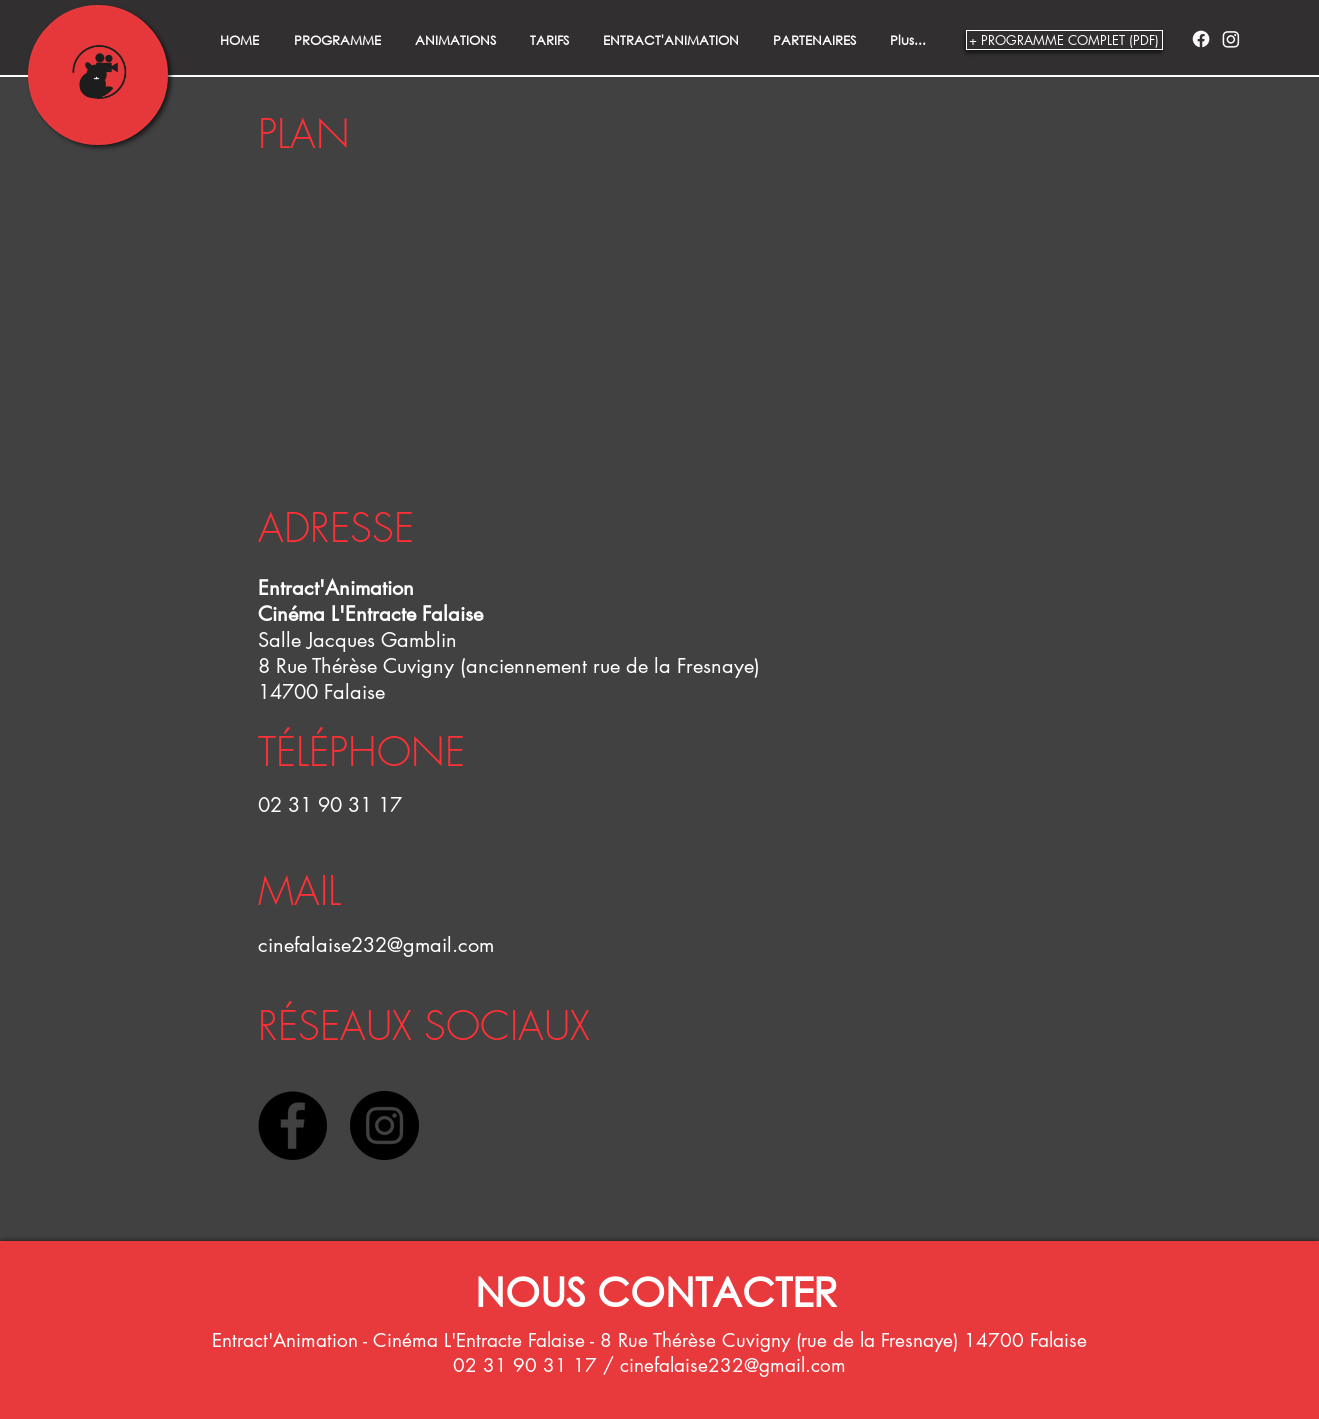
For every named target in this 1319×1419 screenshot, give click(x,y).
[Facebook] (1201, 39)
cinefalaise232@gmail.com (376, 945)
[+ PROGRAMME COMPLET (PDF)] (1064, 40)
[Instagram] (1231, 39)
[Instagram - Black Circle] (384, 1125)
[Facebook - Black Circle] (292, 1125)
